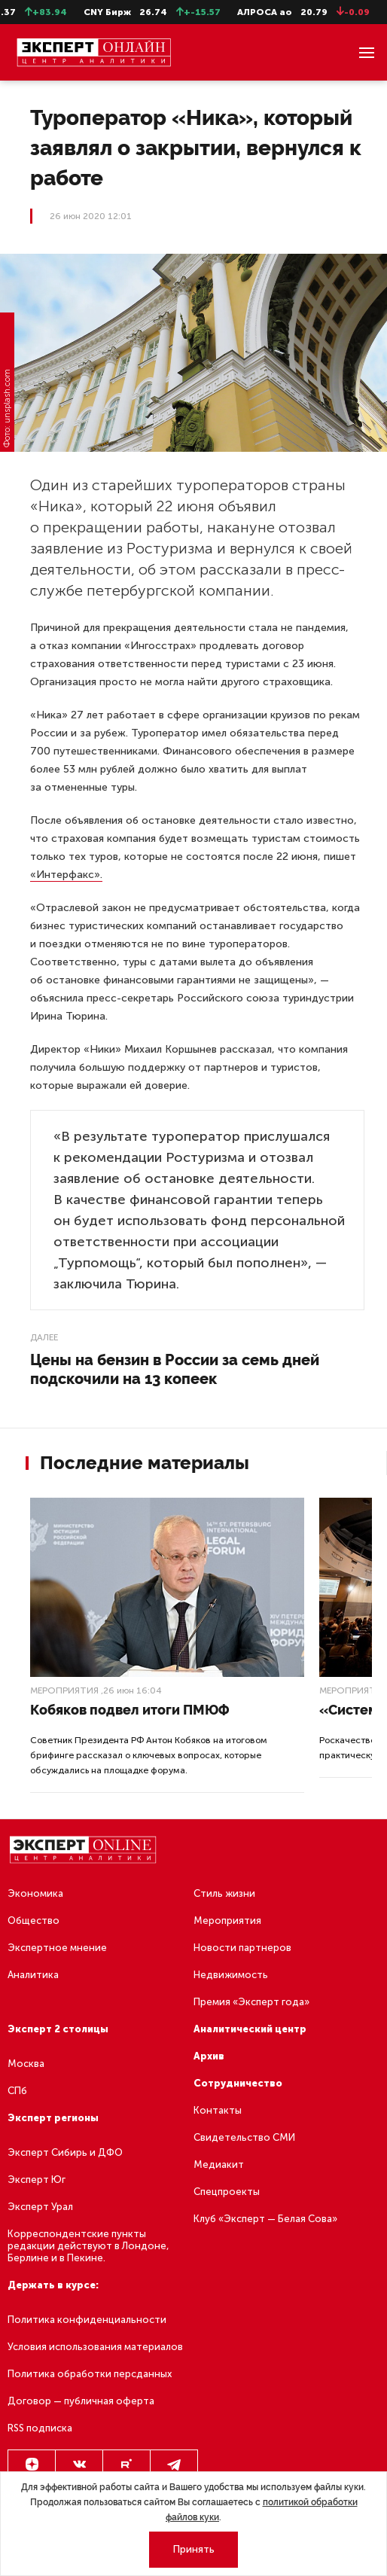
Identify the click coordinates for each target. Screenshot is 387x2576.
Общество (33, 1920)
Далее (44, 1337)
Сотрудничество (238, 2083)
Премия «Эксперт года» (251, 2001)
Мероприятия (64, 1690)
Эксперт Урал (40, 2206)
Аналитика (33, 1974)
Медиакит (219, 2164)
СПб (17, 2090)
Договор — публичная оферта (81, 2401)
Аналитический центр (250, 2029)
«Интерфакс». (66, 874)
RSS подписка (40, 2428)
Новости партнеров (242, 1947)
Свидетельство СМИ (244, 2137)
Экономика (35, 1893)
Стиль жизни (224, 1893)
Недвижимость (231, 1974)
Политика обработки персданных (90, 2373)
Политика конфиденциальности (87, 2319)
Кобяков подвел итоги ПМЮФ (129, 1710)
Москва (26, 2063)
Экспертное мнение (57, 1947)
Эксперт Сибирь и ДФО (65, 2152)
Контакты (218, 2110)
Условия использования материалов (95, 2346)
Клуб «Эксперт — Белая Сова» (265, 2218)
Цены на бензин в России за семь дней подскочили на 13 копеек (174, 1369)
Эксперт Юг (37, 2179)
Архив (209, 2056)
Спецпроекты (227, 2191)
